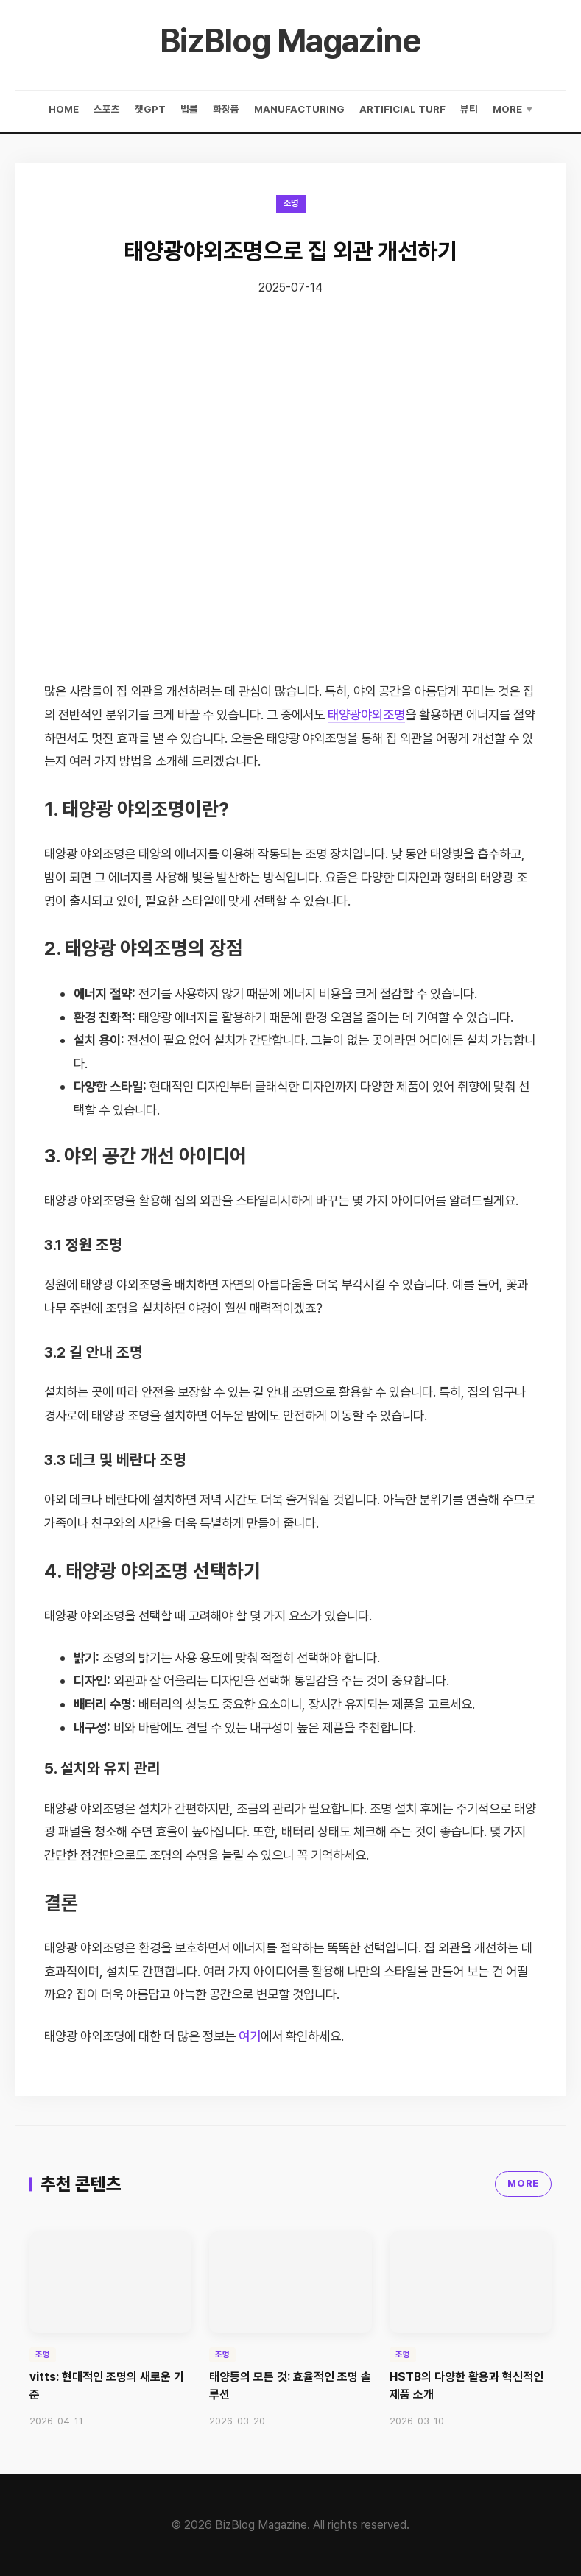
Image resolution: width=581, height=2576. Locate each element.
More (513, 109)
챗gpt (150, 109)
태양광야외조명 (366, 714)
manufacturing (299, 109)
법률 (189, 109)
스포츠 (107, 109)
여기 (250, 2036)
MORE (523, 2183)
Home (64, 109)
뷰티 (469, 109)
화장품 (226, 109)
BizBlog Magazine (290, 40)
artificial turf (402, 109)
